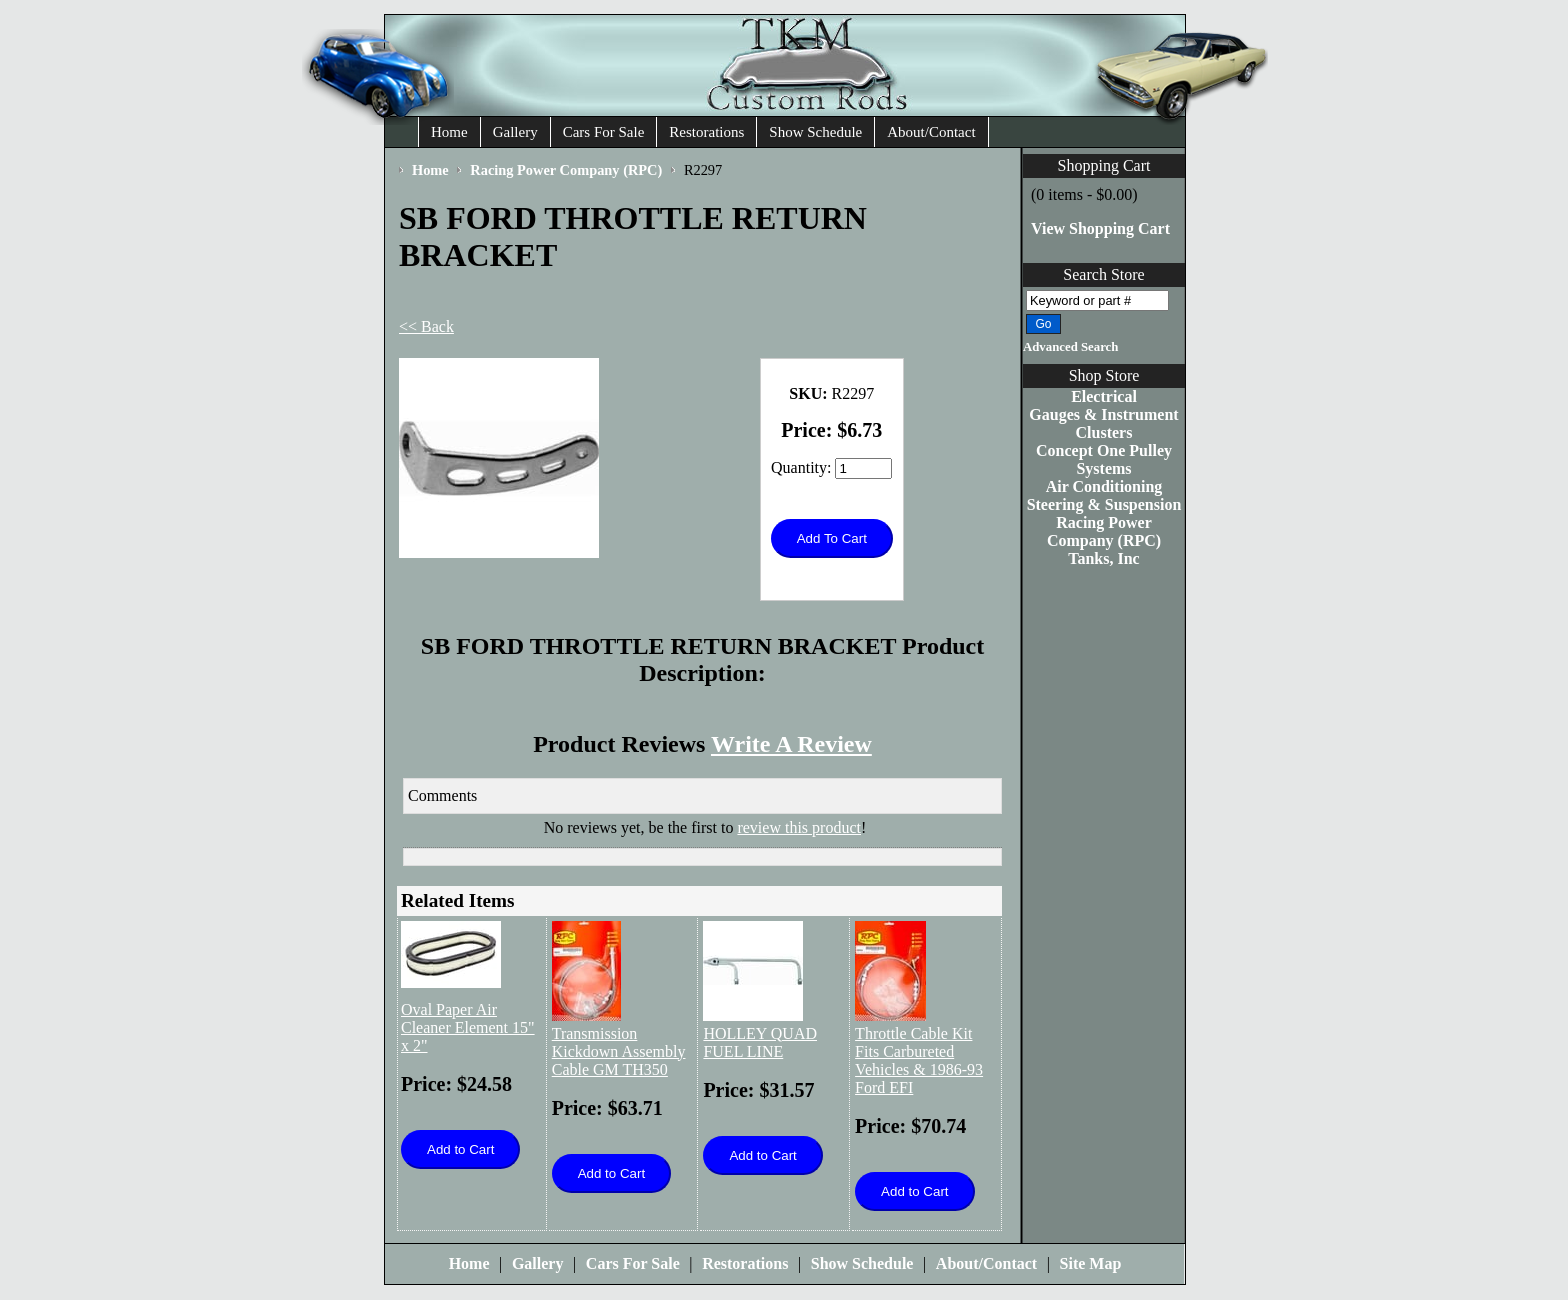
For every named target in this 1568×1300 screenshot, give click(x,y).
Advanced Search (1070, 347)
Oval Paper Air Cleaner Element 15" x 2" (468, 1027)
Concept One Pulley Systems (1104, 459)
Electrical (1104, 396)
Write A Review (791, 744)
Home (449, 132)
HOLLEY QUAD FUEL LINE (760, 1042)
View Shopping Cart (1100, 228)
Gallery (515, 132)
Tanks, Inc (1103, 558)
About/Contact (931, 132)
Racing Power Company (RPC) (1104, 531)
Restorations (706, 132)
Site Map (1091, 1263)
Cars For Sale (604, 132)
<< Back (426, 326)
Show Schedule (815, 132)
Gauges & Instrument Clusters (1103, 423)
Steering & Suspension (1104, 504)
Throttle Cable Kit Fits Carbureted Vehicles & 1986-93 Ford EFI (919, 1060)
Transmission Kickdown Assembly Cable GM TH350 (619, 1051)
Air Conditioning (1104, 486)
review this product (799, 827)
